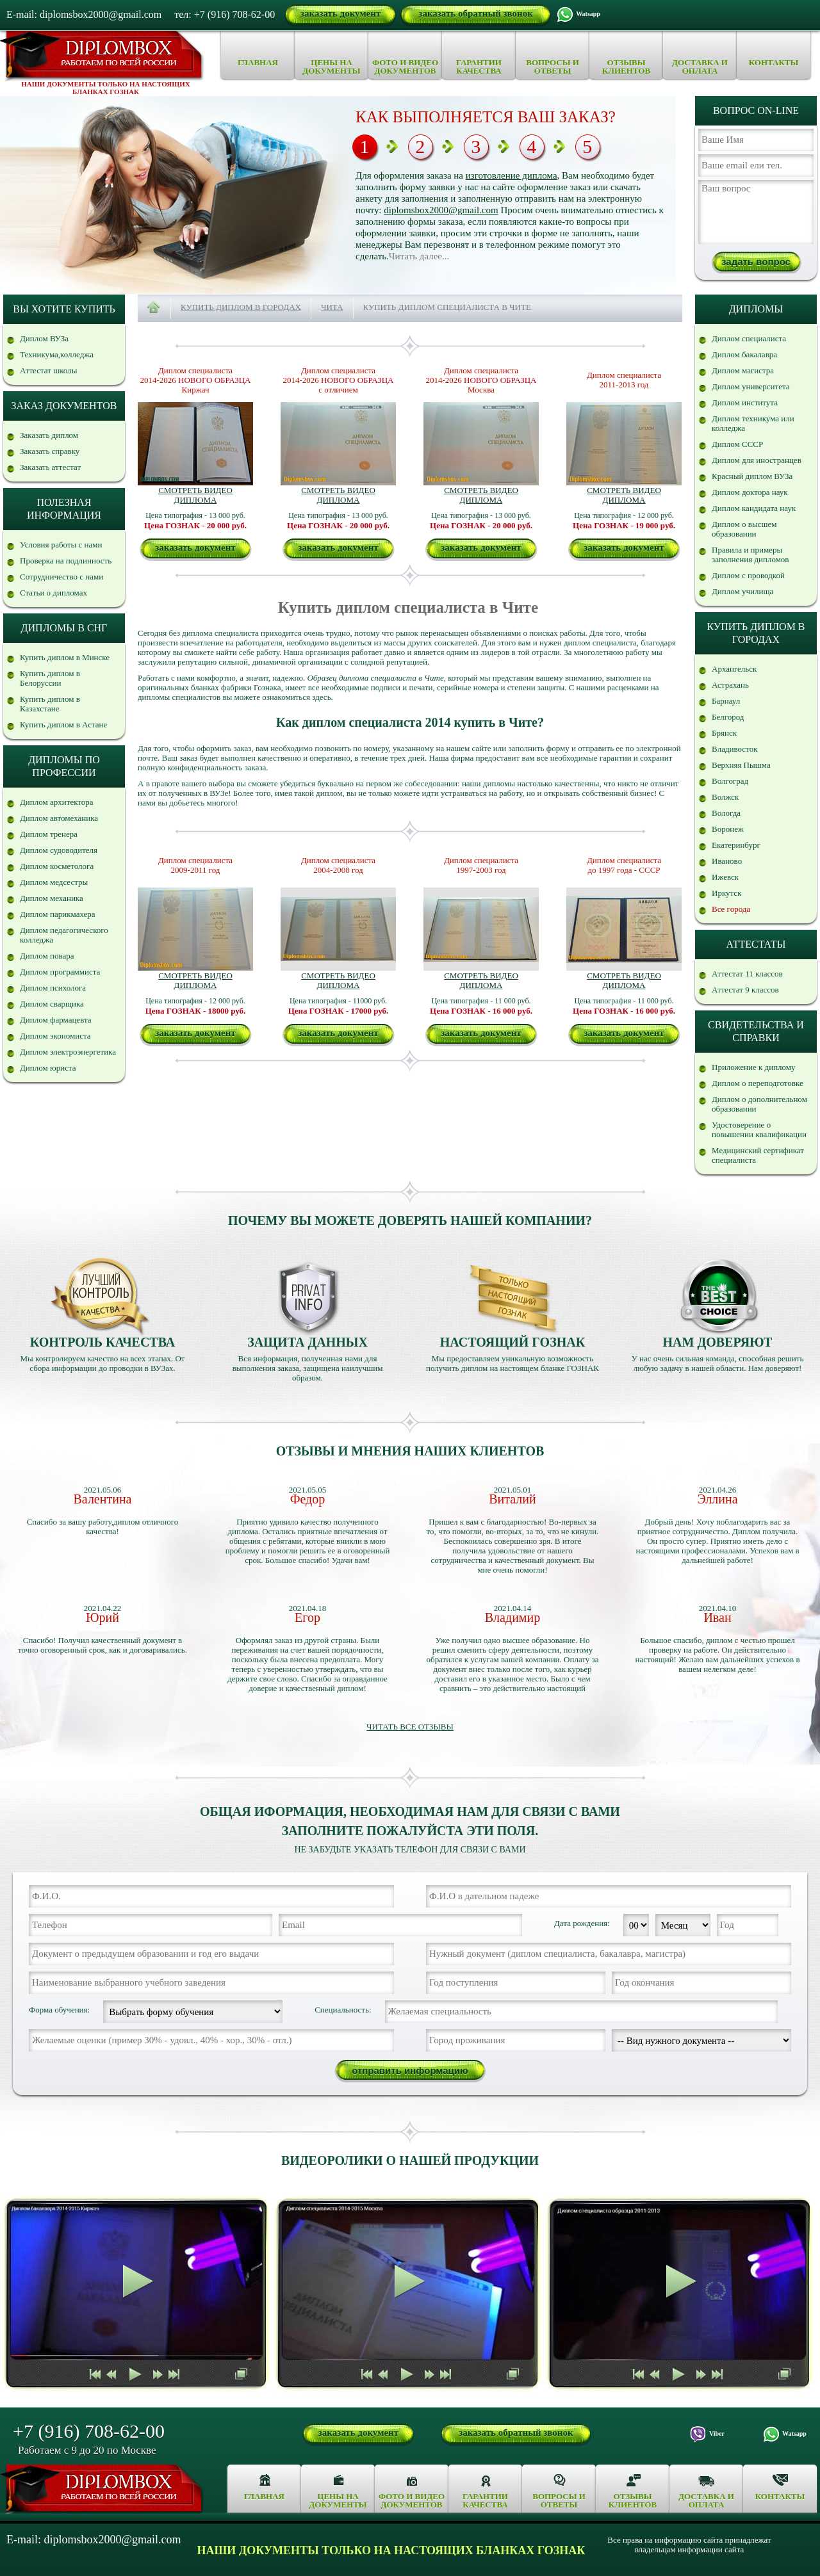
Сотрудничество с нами (61, 576)
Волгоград (730, 781)
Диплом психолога (53, 987)
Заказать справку (49, 451)
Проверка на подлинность (65, 560)
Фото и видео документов (405, 67)
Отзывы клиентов (626, 67)
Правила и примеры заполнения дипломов (750, 554)
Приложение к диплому (754, 1067)
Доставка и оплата (700, 67)
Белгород (728, 717)
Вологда (726, 813)
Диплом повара (47, 955)
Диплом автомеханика (59, 818)
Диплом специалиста (749, 338)
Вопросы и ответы (552, 67)
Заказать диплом (49, 435)
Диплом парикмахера (57, 914)
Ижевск (725, 877)
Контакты (774, 62)
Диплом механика (51, 898)
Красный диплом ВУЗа (752, 476)
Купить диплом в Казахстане (50, 703)
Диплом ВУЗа (44, 338)
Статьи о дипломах (53, 592)
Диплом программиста (60, 971)
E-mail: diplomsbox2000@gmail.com (83, 14)
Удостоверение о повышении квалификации (759, 1129)
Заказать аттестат (50, 467)
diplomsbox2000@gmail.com (441, 210)
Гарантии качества (479, 67)
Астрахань (730, 685)
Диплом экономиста (55, 1036)
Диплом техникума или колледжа (753, 423)
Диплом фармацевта (56, 1020)
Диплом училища (742, 591)
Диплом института (745, 402)
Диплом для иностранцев (756, 460)
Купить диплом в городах (241, 307)
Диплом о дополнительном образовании (759, 1104)
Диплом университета (751, 386)
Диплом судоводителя (58, 850)
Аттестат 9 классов (745, 989)
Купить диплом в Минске (65, 657)
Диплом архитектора (57, 802)
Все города (731, 909)
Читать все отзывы (410, 1726)
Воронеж (728, 829)
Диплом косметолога (57, 866)
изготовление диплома (511, 175)
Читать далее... (419, 256)
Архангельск (734, 669)
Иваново (727, 861)
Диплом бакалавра (744, 354)
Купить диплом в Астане (63, 724)
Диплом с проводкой (748, 575)
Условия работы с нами (61, 544)
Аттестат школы (48, 370)
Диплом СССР (737, 444)
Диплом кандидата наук (754, 508)
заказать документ (340, 13)
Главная (258, 62)
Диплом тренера (49, 834)
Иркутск (726, 893)
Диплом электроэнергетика (68, 1052)
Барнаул (726, 701)
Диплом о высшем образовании (744, 529)
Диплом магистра (743, 370)
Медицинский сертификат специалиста (758, 1155)
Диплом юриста (48, 1068)
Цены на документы (331, 67)
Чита (332, 307)
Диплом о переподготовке (757, 1083)
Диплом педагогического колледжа (64, 934)
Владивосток (734, 749)
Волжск (725, 797)
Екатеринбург (736, 845)
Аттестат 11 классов (747, 973)
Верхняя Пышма (741, 765)
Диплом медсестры (54, 882)
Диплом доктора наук (750, 492)
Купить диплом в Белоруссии (50, 678)
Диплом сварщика (52, 1004)
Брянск (724, 733)
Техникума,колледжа (57, 354)
